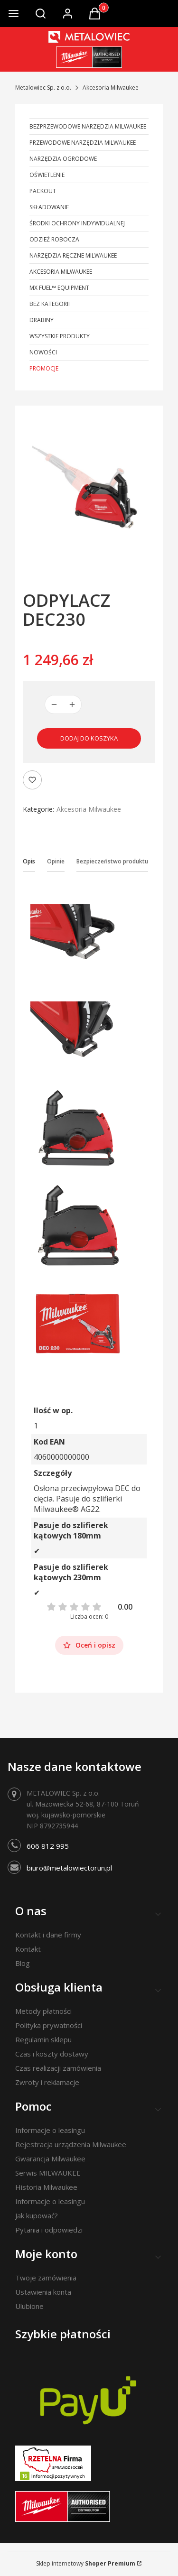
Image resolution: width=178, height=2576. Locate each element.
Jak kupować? (36, 2215)
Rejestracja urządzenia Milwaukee (70, 2144)
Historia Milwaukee (46, 2187)
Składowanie (49, 207)
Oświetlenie (47, 175)
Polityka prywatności (48, 2025)
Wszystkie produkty (59, 336)
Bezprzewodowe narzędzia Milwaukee (87, 126)
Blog (22, 1963)
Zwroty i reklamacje (47, 2082)
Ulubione (29, 2306)
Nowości (43, 352)
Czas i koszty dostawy (51, 2053)
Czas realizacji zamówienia (58, 2068)
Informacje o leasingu (50, 2130)
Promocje (43, 368)
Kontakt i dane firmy (48, 1934)
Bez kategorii (49, 304)
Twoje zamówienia (45, 2277)
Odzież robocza (54, 239)
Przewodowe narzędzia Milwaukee (82, 143)
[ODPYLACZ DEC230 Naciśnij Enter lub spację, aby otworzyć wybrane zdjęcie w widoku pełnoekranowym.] (89, 487)
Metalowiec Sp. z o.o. (43, 87)
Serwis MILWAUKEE (48, 2173)
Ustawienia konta (43, 2292)
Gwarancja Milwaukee (50, 2158)
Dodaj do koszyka (89, 738)
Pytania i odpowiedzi (49, 2229)
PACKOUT (42, 191)
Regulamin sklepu (43, 2039)
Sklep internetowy (85, 2563)
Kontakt (28, 1949)
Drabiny (41, 320)
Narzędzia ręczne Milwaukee (73, 255)
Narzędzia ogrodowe (63, 159)
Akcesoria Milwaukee (111, 87)
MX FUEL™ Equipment (59, 288)
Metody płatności (43, 2011)
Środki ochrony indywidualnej (77, 223)
